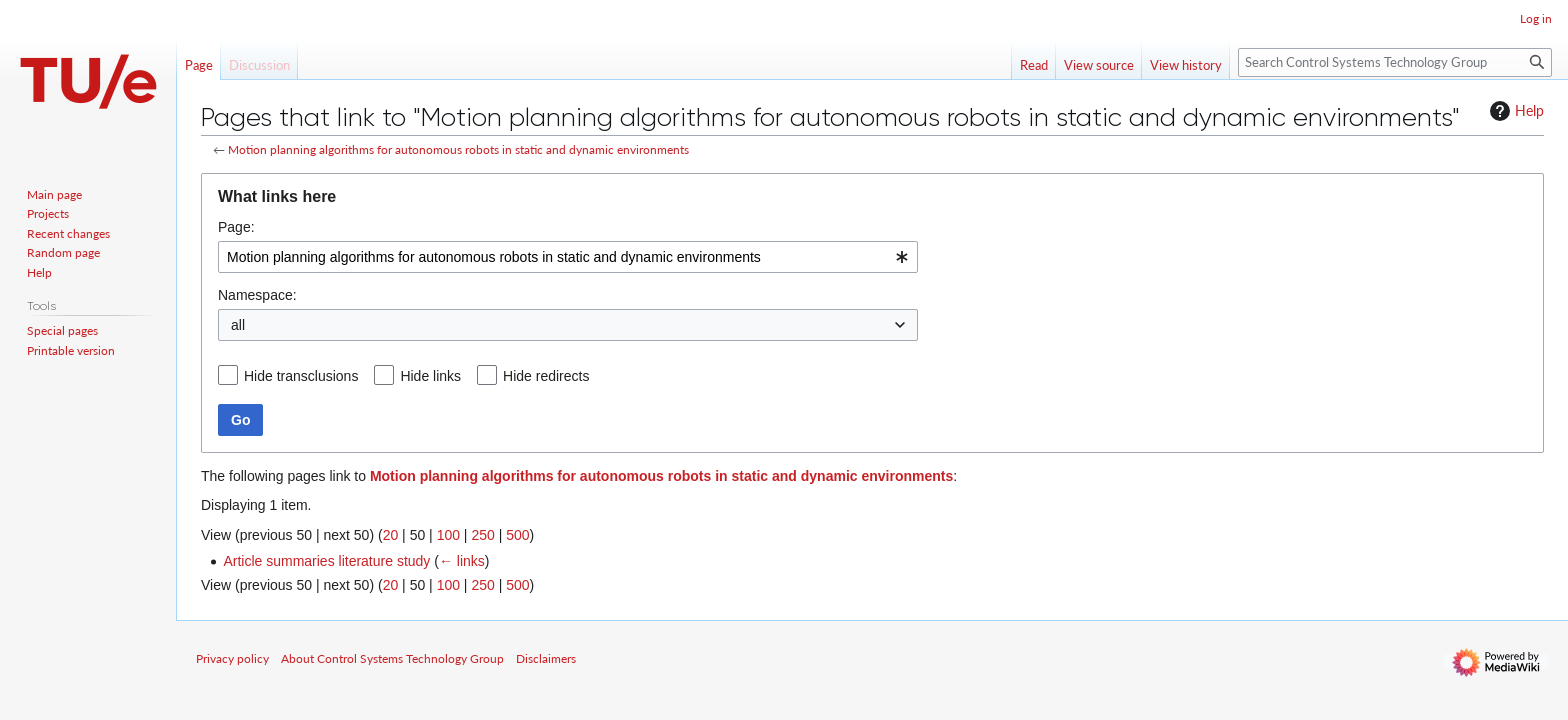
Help (1514, 111)
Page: (236, 227)
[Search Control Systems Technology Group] (1395, 62)
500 (517, 535)
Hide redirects (546, 376)
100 (448, 535)
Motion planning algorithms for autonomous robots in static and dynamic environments (458, 149)
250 (482, 535)
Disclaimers (546, 658)
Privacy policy (232, 658)
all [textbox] (238, 325)
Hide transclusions (301, 376)
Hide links (430, 376)
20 (391, 535)
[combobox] (568, 257)
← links (462, 561)
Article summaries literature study (326, 561)
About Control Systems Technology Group (392, 658)
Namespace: (257, 295)
